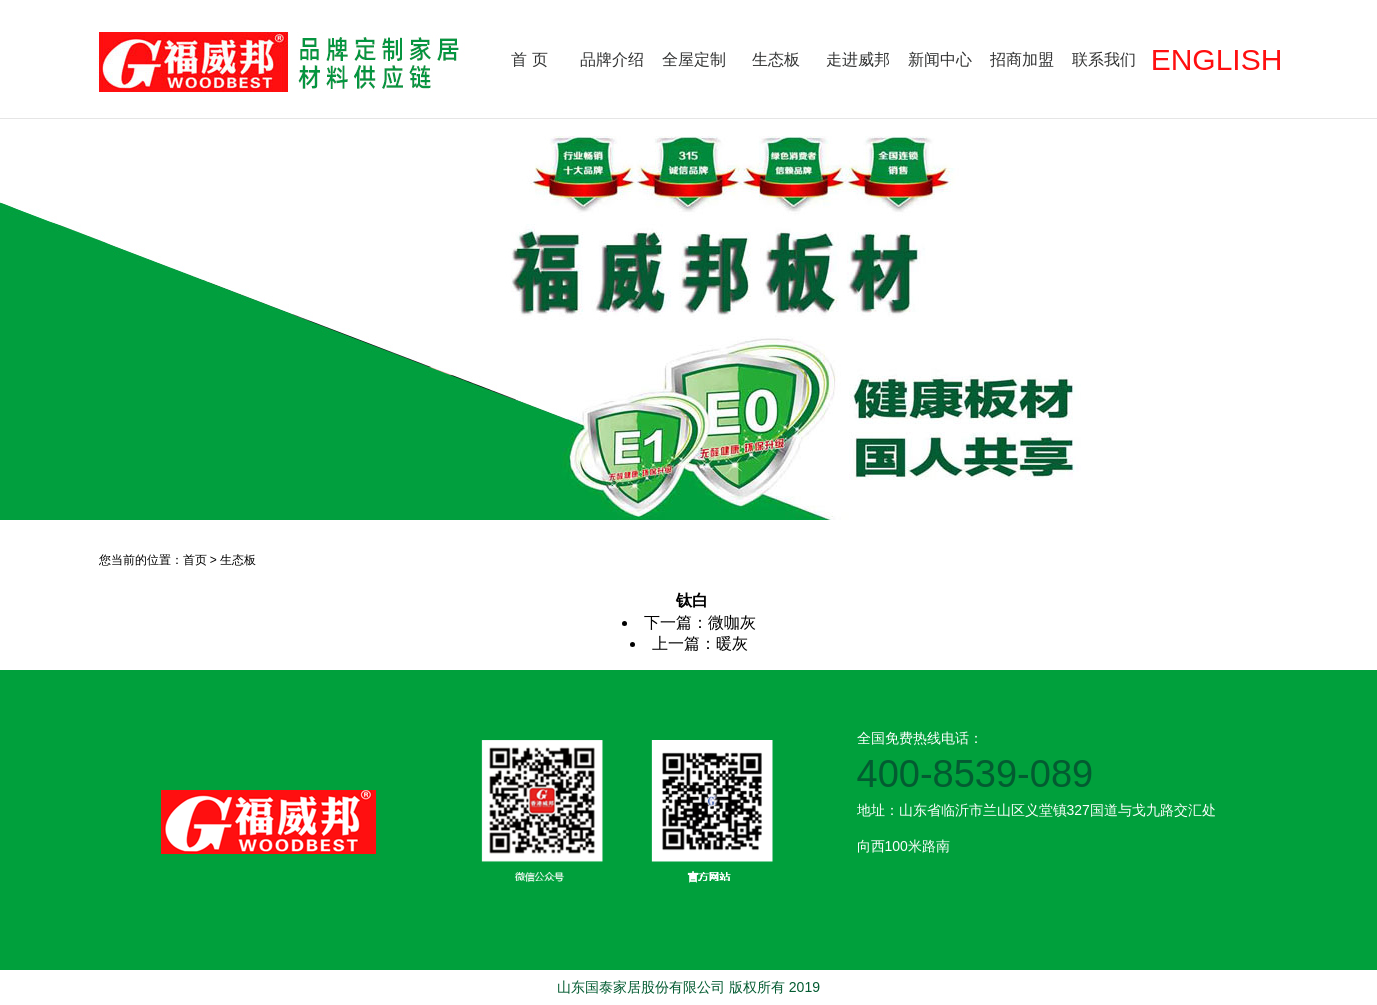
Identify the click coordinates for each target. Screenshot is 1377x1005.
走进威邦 (858, 59)
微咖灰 (732, 622)
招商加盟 (1022, 59)
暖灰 (732, 643)
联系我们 (1104, 59)
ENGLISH (1217, 59)
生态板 (776, 59)
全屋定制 (694, 59)
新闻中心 (940, 59)
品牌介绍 (612, 59)
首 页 (529, 59)
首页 (195, 560)
